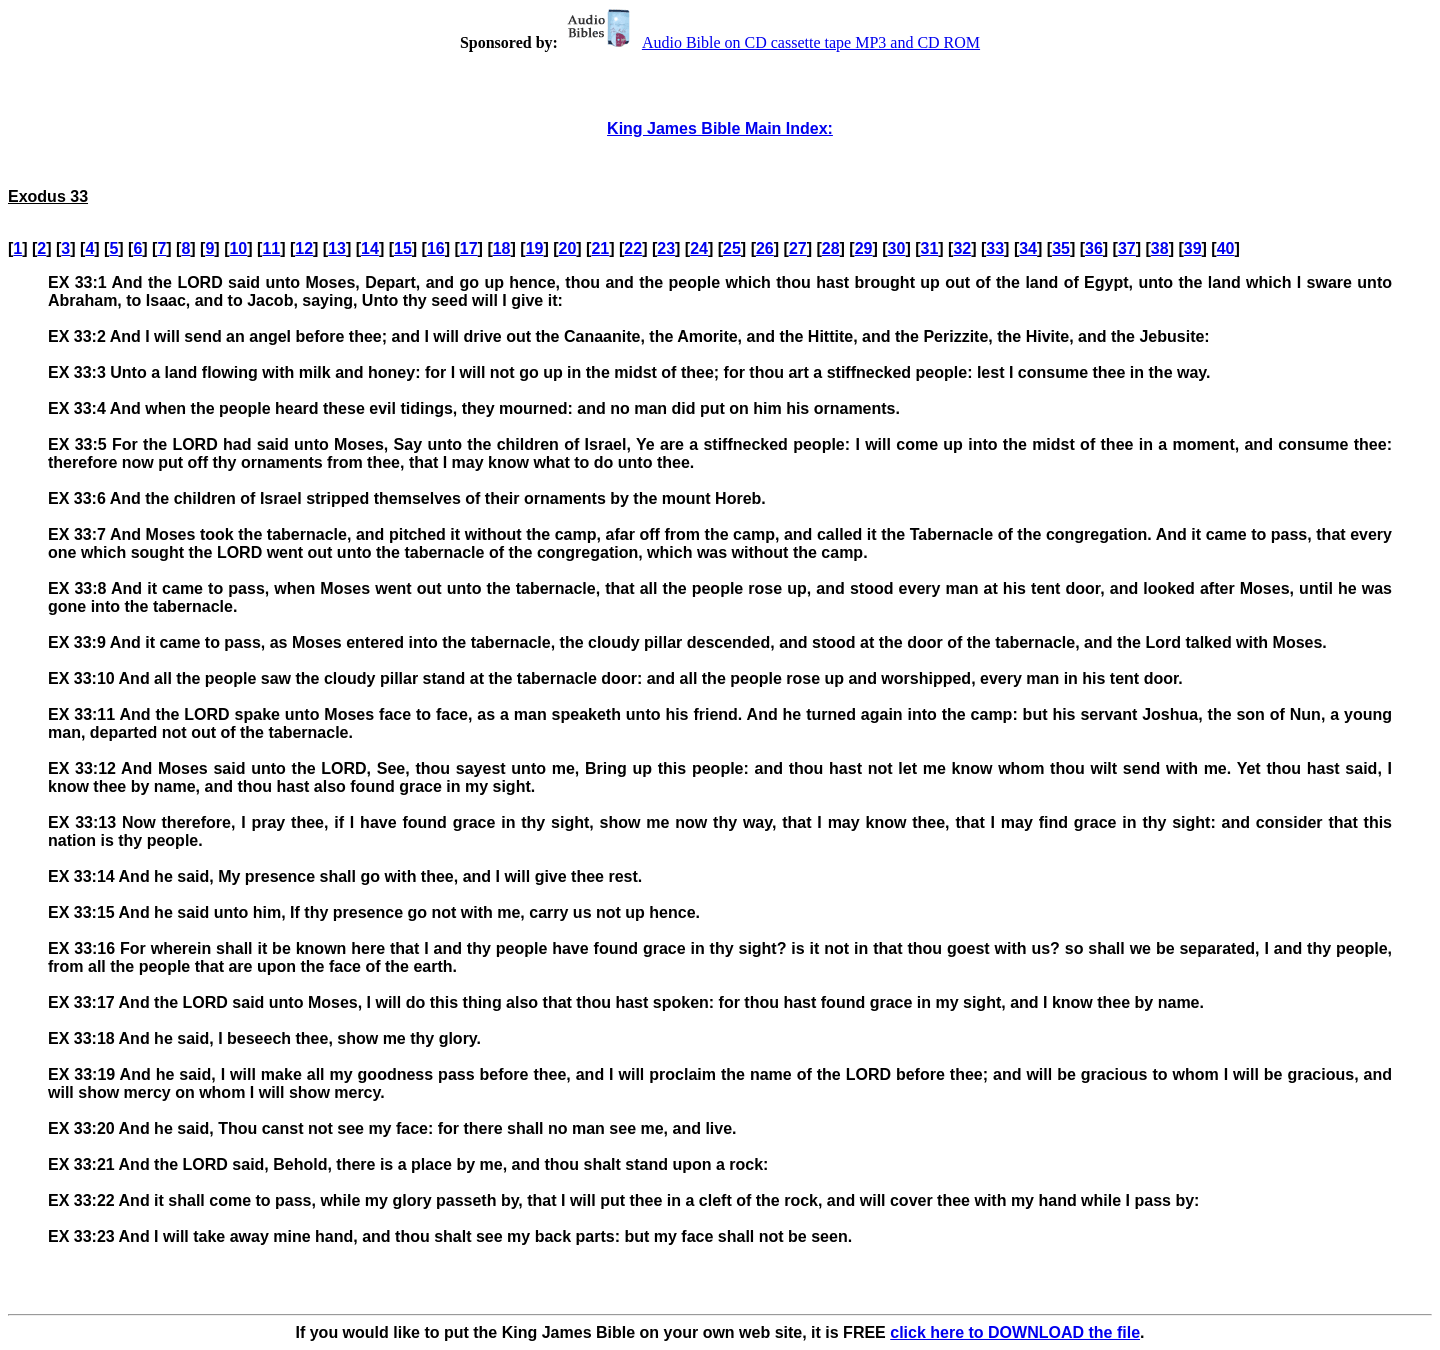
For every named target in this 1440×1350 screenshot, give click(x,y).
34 (1028, 248)
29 (864, 248)
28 (831, 248)
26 (765, 248)
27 (798, 248)
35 (1061, 248)
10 (238, 248)
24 (699, 248)
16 (436, 248)
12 (304, 248)
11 (271, 248)
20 (568, 248)
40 (1226, 248)
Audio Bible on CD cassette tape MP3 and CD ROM (771, 42)
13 (337, 248)
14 (370, 248)
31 (930, 248)
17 (469, 248)
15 (403, 248)
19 (535, 248)
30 (897, 248)
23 (666, 248)
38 (1160, 248)
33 (995, 248)
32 (962, 248)
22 (633, 248)
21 (600, 248)
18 (502, 248)
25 (732, 248)
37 (1127, 248)
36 (1094, 248)
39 (1193, 248)
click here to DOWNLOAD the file (1015, 1332)
